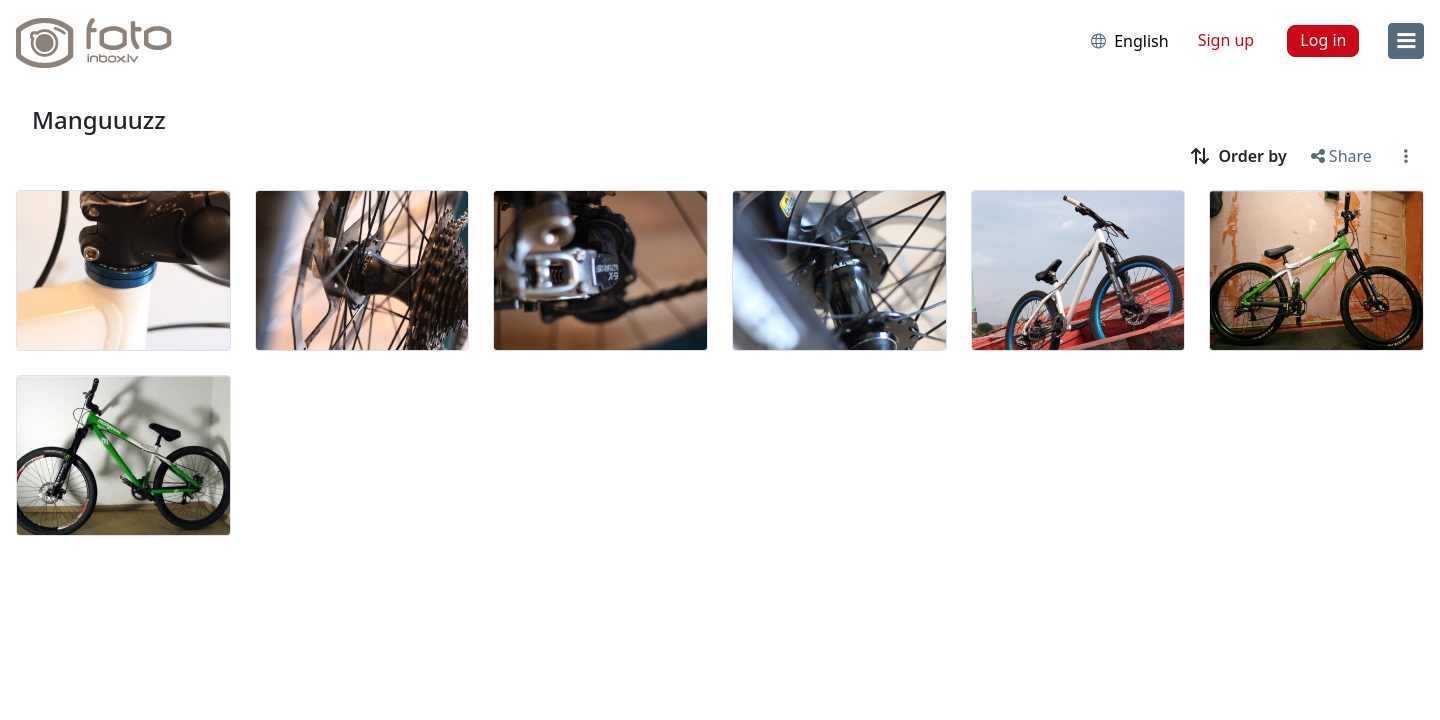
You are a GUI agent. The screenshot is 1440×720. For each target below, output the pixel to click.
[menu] (1406, 41)
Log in (1323, 40)
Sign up (1226, 40)
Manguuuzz (99, 119)
